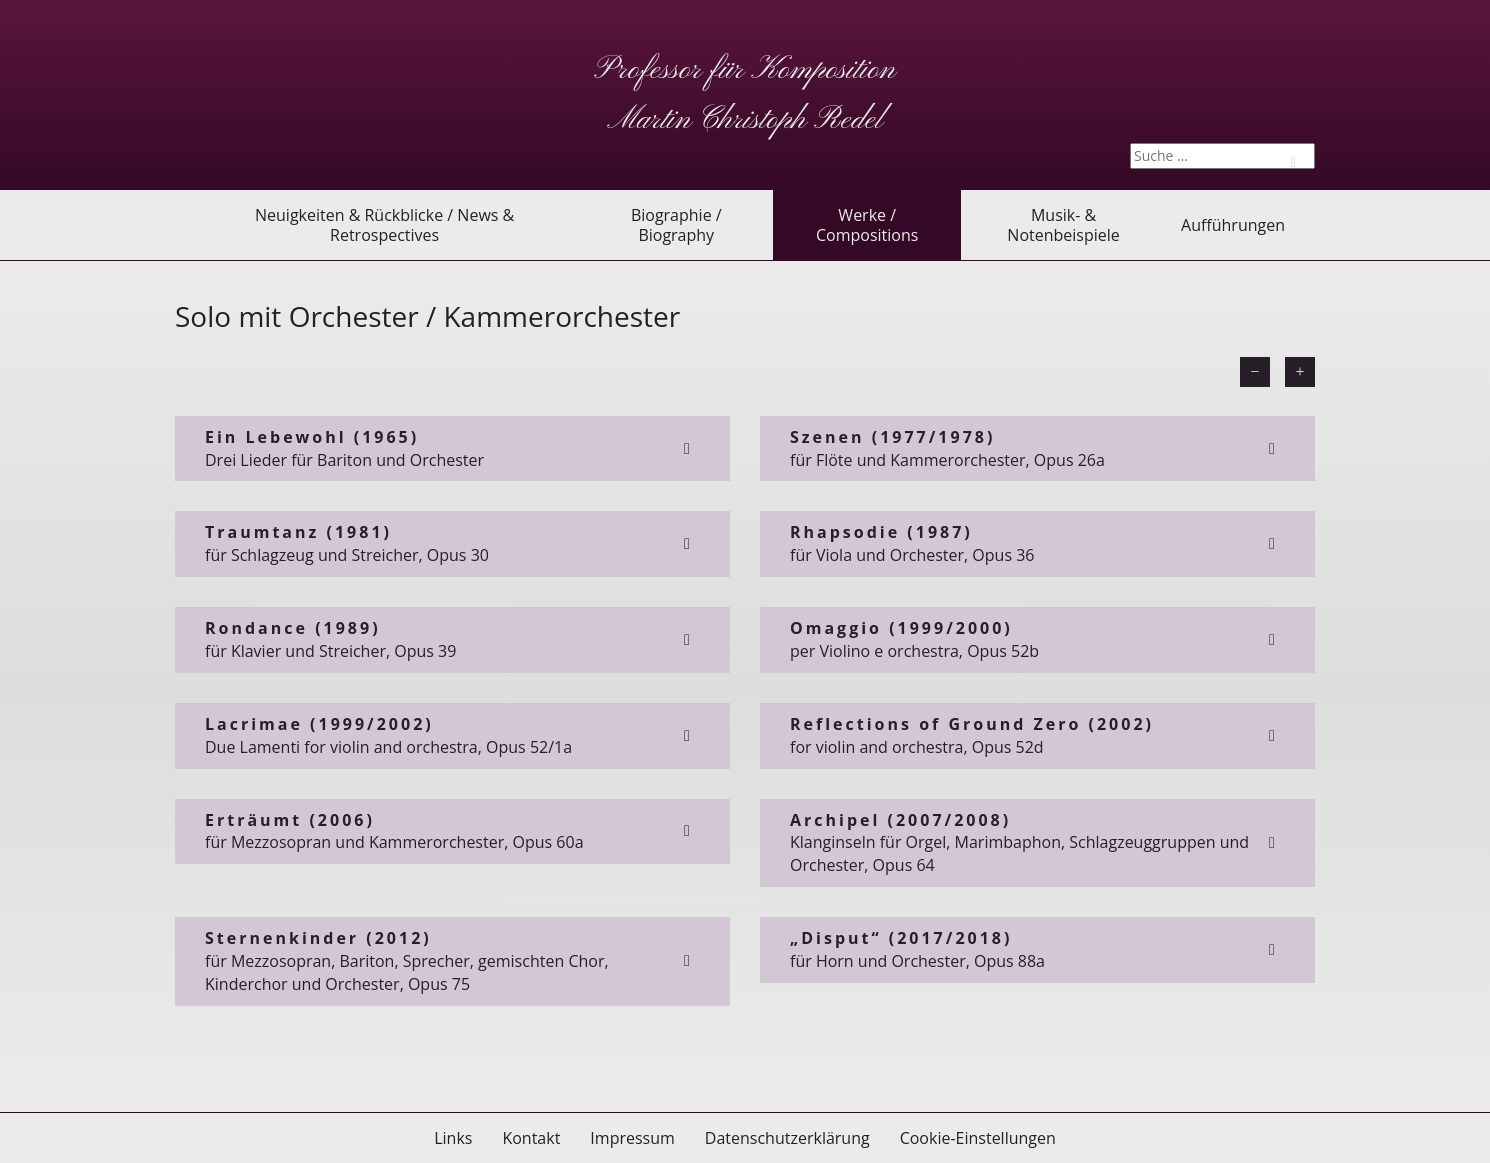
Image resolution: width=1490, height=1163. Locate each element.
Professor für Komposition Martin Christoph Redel (745, 95)
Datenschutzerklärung (787, 1138)
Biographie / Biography (676, 225)
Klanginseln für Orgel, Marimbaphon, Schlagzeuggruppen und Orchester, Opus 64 (1037, 843)
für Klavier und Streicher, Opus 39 (452, 639)
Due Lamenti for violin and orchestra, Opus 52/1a (452, 735)
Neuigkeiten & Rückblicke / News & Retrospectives (384, 225)
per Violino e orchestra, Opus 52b (1037, 639)
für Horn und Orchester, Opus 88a (1037, 949)
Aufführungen (1233, 225)
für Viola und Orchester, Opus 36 (1037, 543)
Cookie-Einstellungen (978, 1138)
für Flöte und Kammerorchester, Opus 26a (1037, 448)
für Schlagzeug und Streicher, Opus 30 (452, 543)
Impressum (632, 1138)
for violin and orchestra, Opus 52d (1037, 735)
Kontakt (531, 1138)
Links (453, 1138)
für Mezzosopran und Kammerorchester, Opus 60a (452, 831)
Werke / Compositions (867, 225)
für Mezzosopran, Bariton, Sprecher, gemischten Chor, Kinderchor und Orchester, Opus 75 (452, 961)
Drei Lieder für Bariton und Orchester (452, 448)
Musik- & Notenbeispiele (1063, 225)
